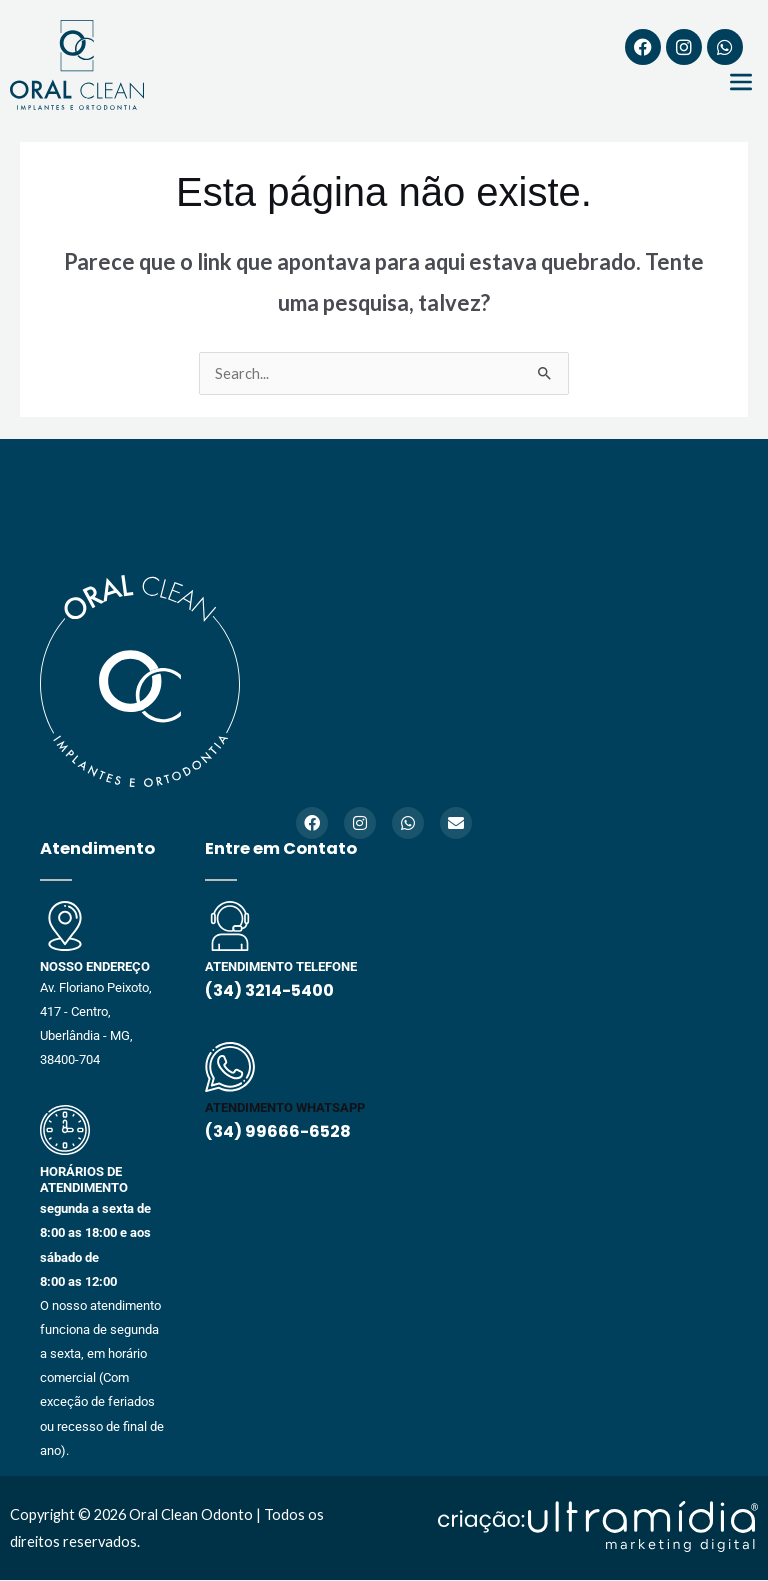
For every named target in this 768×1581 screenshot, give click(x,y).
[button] (741, 83)
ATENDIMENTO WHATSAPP (285, 1107)
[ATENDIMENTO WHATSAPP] (230, 1067)
